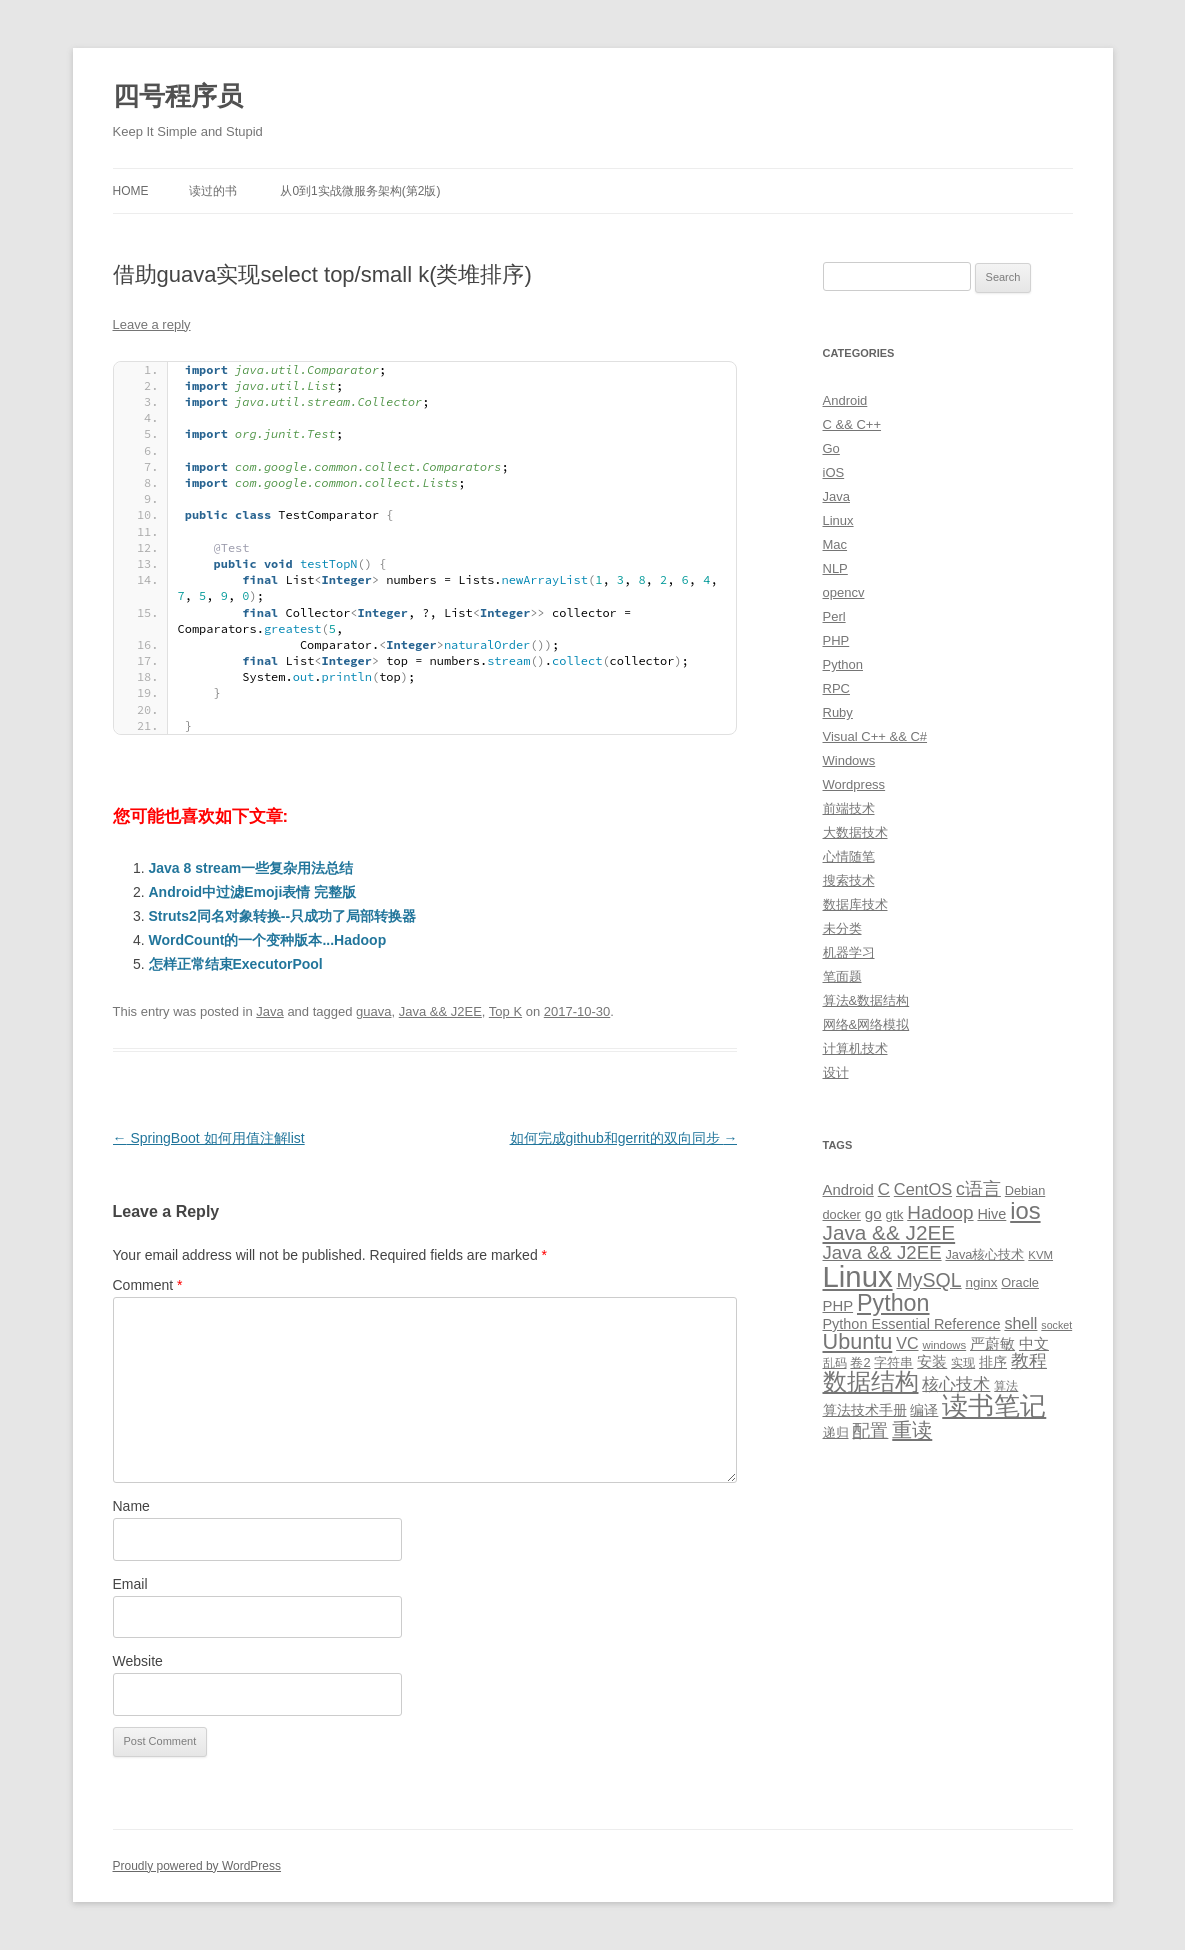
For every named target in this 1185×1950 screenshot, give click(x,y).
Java (269, 1011)
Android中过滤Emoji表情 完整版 (253, 892)
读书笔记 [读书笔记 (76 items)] (994, 1406)
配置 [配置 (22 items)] (870, 1431)
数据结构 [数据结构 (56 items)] (871, 1382)
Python (843, 664)
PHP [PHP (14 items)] (838, 1306)
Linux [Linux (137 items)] (858, 1276)
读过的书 (213, 191)
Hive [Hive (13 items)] (991, 1214)
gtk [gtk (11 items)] (895, 1214)
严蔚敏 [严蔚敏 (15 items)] (992, 1343)
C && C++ (852, 424)
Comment (148, 1285)
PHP (836, 640)
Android (845, 400)
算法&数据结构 (866, 1000)
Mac (835, 544)
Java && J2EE (440, 1011)
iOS (834, 472)
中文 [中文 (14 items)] (1034, 1344)
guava (373, 1011)
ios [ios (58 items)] (1025, 1210)
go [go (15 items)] (873, 1213)
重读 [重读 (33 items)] (912, 1430)
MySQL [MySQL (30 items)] (929, 1280)
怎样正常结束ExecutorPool (236, 964)
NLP (835, 568)
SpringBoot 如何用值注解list (209, 1138)
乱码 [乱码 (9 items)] (835, 1363)
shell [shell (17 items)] (1020, 1323)
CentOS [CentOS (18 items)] (923, 1189)
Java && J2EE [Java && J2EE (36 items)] (889, 1232)
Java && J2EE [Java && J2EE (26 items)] (882, 1252)
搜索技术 (849, 880)
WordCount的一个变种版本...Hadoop (268, 940)
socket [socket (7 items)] (1056, 1325)
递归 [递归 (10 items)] (836, 1432)
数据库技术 (855, 904)
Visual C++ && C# (875, 736)
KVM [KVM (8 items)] (1040, 1255)
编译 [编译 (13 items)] (924, 1410)
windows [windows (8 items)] (944, 1345)
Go (831, 448)
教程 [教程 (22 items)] (1029, 1361)
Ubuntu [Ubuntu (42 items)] (858, 1341)
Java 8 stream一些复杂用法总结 (251, 868)
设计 (836, 1072)
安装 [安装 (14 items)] (932, 1362)
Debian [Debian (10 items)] (1025, 1190)
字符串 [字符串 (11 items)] (893, 1362)
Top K (505, 1011)
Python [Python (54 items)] (893, 1303)
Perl (834, 616)
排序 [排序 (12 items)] (993, 1362)
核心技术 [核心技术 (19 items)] (956, 1384)
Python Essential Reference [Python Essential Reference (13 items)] (912, 1324)
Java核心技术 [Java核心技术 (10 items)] (984, 1254)
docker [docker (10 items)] (842, 1214)
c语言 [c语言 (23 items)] (978, 1189)
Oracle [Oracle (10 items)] (1020, 1282)
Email (130, 1584)
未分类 (842, 928)
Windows (849, 760)
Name (131, 1506)
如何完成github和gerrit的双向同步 (624, 1138)
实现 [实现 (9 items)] (963, 1363)
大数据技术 (855, 832)
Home (131, 191)
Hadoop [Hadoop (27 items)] (940, 1212)
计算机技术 (855, 1048)
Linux (838, 520)
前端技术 (849, 808)
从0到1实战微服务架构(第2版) (360, 191)
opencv (844, 592)
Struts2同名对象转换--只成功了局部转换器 (283, 916)
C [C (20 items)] (884, 1189)
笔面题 (842, 976)
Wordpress (854, 784)
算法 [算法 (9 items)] (1006, 1386)
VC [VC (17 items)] (907, 1343)
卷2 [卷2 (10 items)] (860, 1362)
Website (138, 1661)
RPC (836, 688)
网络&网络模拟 (866, 1024)
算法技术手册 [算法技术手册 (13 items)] (865, 1410)
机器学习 (849, 952)
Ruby (838, 712)
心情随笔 (849, 856)
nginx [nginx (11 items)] (982, 1282)
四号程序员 (178, 96)
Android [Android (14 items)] (848, 1190)
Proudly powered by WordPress (197, 1866)
